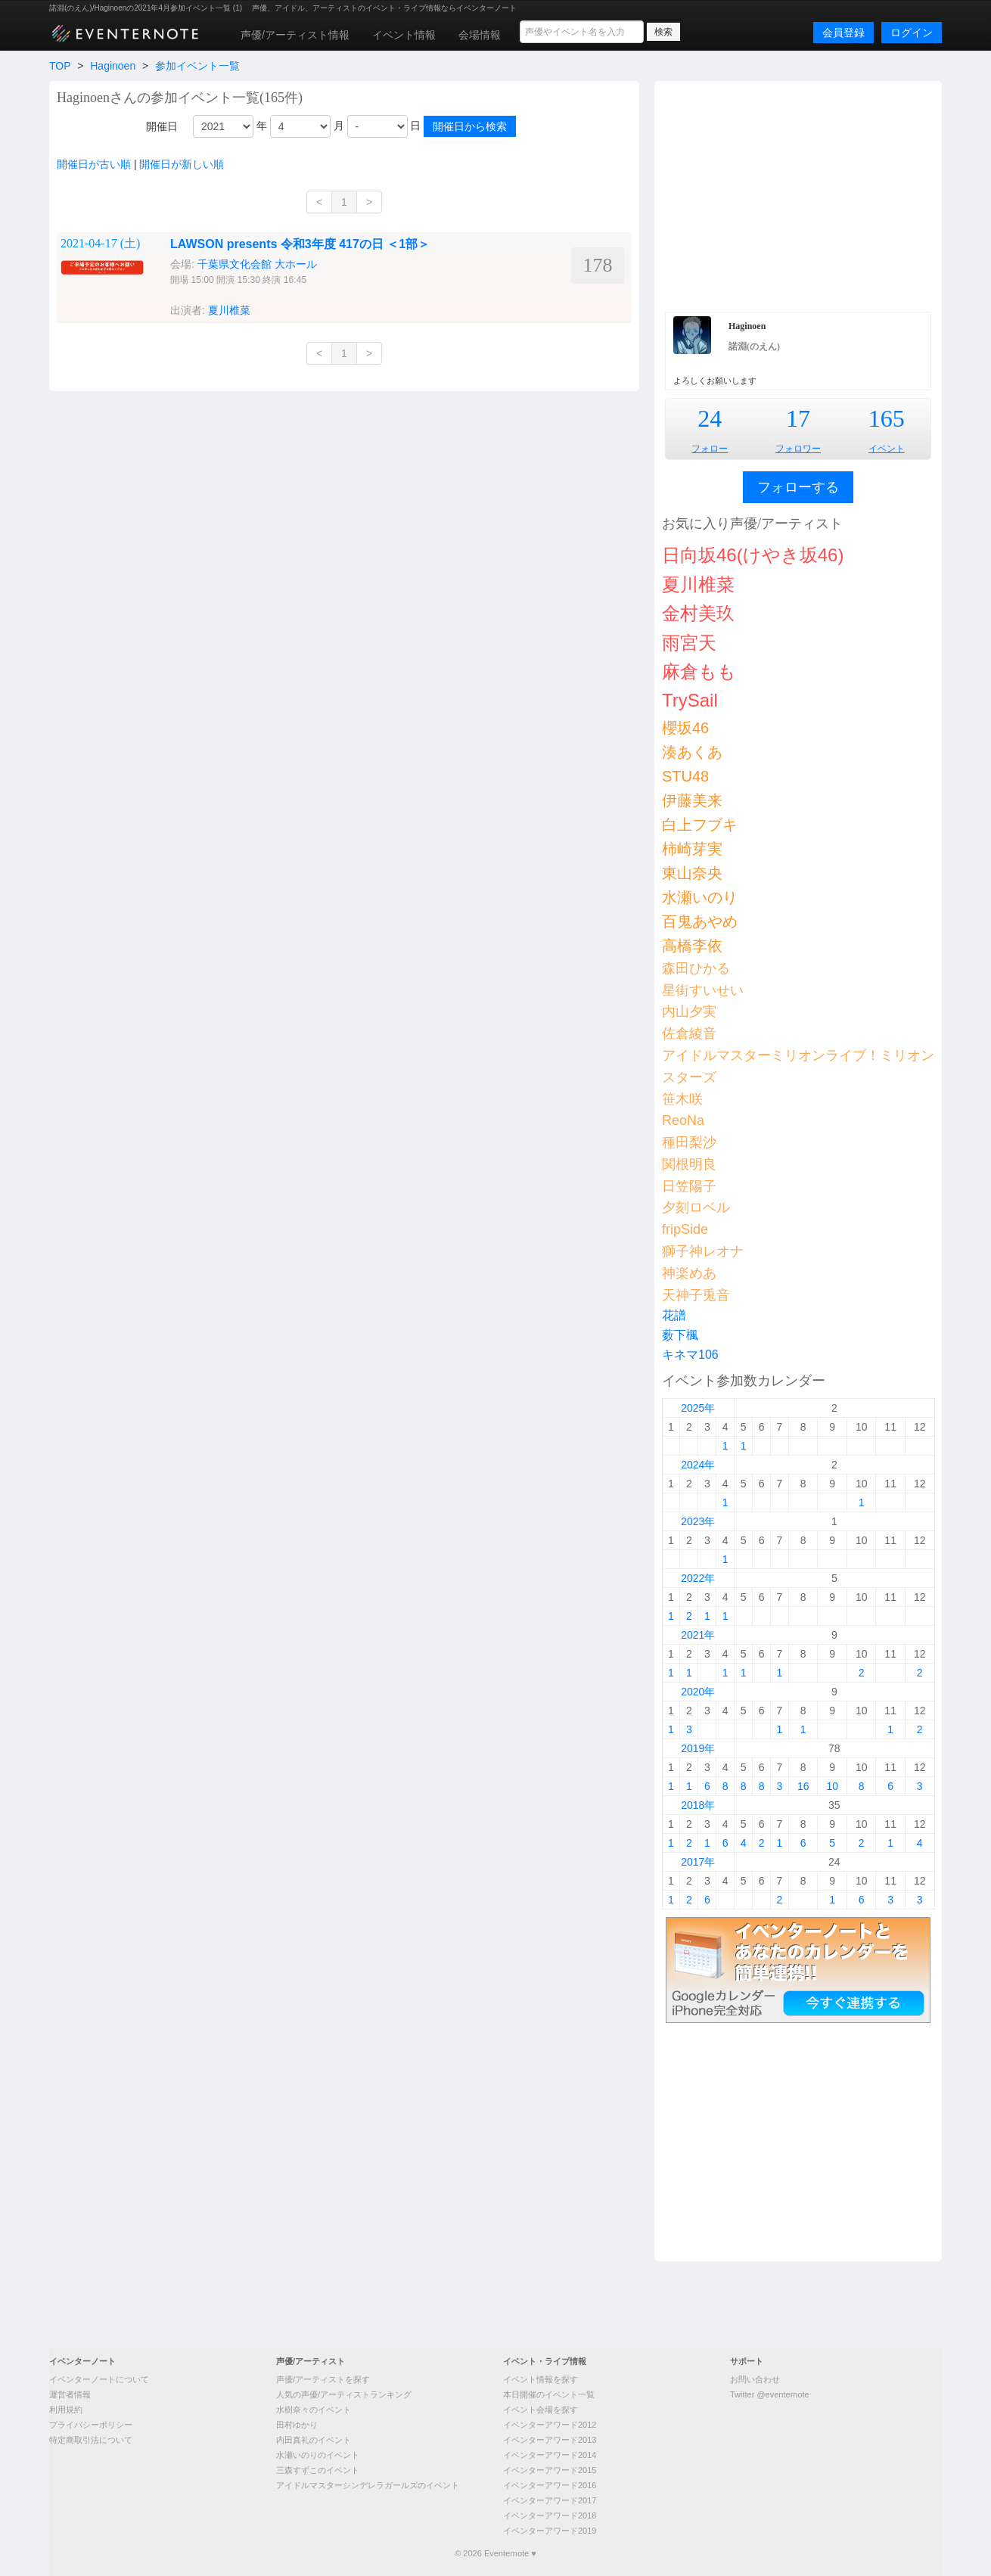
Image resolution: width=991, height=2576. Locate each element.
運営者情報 (70, 2394)
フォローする (798, 487)
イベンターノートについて (99, 2379)
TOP (59, 66)
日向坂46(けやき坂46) (752, 555)
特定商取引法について (90, 2439)
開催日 (162, 126)
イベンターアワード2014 (549, 2454)
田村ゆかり (297, 2424)
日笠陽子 (689, 1186)
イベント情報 (404, 35)
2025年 (698, 1408)
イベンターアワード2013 (549, 2439)
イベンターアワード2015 (549, 2470)
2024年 (698, 1465)
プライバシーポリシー (90, 2424)
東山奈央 (692, 873)
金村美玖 (698, 613)
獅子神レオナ (703, 1251)
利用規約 (65, 2409)
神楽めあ (689, 1273)
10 (832, 1786)
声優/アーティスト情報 (295, 35)
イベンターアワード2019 (549, 2530)
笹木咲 (682, 1099)
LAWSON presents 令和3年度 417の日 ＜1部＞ (300, 244)
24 (709, 418)
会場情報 (479, 35)
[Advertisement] (798, 194)
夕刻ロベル (696, 1207)
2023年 (698, 1521)
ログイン (911, 32)
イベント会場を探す (540, 2409)
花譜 (674, 1315)
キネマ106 (690, 1354)
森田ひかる (696, 968)
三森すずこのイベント (317, 2470)
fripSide (685, 1229)
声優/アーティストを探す (323, 2379)
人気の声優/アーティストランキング (344, 2394)
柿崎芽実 (692, 849)
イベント (886, 448)
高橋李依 (692, 945)
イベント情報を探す (540, 2379)
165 (886, 418)
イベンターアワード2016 (549, 2485)
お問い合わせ (755, 2379)
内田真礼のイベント (313, 2439)
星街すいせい (703, 990)
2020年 (698, 1692)
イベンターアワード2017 (549, 2500)
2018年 (698, 1805)
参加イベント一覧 (197, 66)
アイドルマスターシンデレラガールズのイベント (367, 2485)
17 (798, 418)
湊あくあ (692, 752)
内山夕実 (689, 1011)
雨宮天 (689, 642)
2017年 (698, 1862)
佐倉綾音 (689, 1033)
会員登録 (843, 32)
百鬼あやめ (700, 921)
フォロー (709, 448)
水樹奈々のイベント (313, 2409)
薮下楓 (680, 1334)
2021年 (698, 1635)
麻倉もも (699, 671)
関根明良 (689, 1164)
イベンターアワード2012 (549, 2424)
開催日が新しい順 (181, 164)
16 (803, 1786)
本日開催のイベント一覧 (549, 2394)
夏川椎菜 (229, 310)
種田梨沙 (689, 1142)
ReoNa (683, 1120)
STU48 (685, 776)
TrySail (690, 700)
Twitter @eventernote (769, 2394)
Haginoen (112, 66)
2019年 (698, 1748)
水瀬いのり (700, 897)
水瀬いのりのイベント (317, 2454)
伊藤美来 (692, 800)
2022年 (698, 1578)
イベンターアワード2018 (549, 2515)
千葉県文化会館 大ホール (257, 264)
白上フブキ (700, 824)
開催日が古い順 (94, 164)
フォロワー (798, 448)
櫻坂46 (685, 727)
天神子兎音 (696, 1295)
